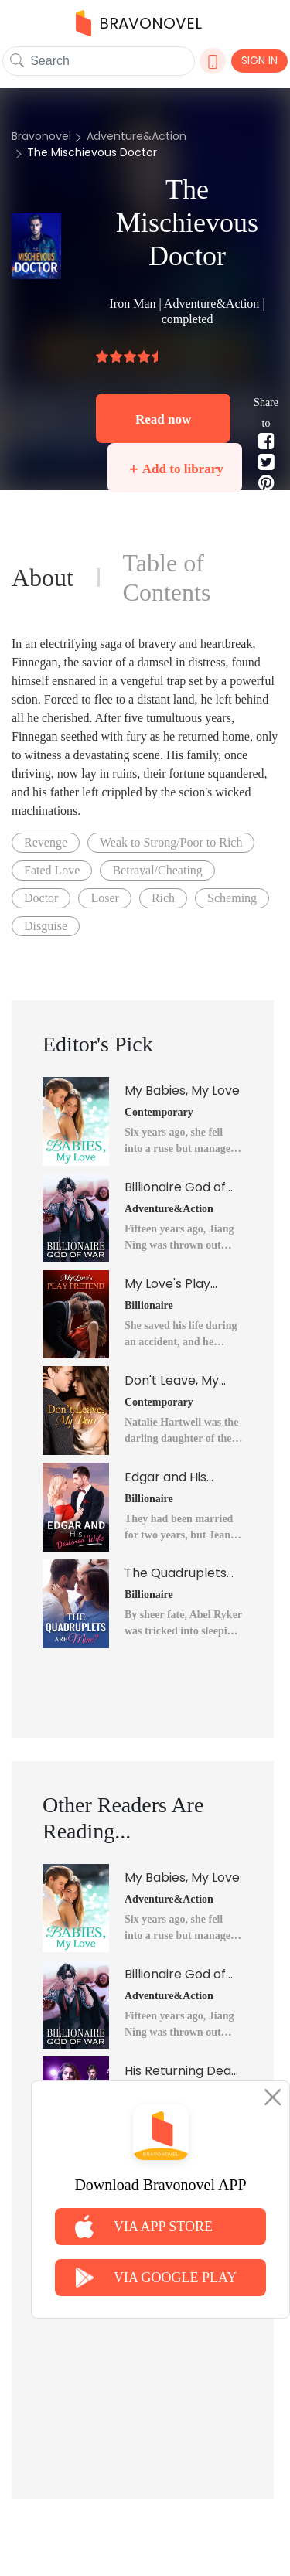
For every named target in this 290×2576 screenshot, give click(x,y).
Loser (104, 898)
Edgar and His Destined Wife (167, 1477)
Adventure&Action (136, 136)
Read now (163, 419)
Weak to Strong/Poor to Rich (171, 842)
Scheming (232, 898)
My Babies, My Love (182, 1090)
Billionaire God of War (175, 1187)
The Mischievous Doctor (92, 152)
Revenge (45, 842)
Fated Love (52, 870)
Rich (163, 898)
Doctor (41, 898)
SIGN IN (259, 60)
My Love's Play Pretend (167, 1284)
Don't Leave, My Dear (172, 1380)
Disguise (45, 925)
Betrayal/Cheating (157, 870)
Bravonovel (41, 136)
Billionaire (149, 1305)
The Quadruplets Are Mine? (176, 1573)
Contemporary (159, 1112)
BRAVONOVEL (139, 23)
